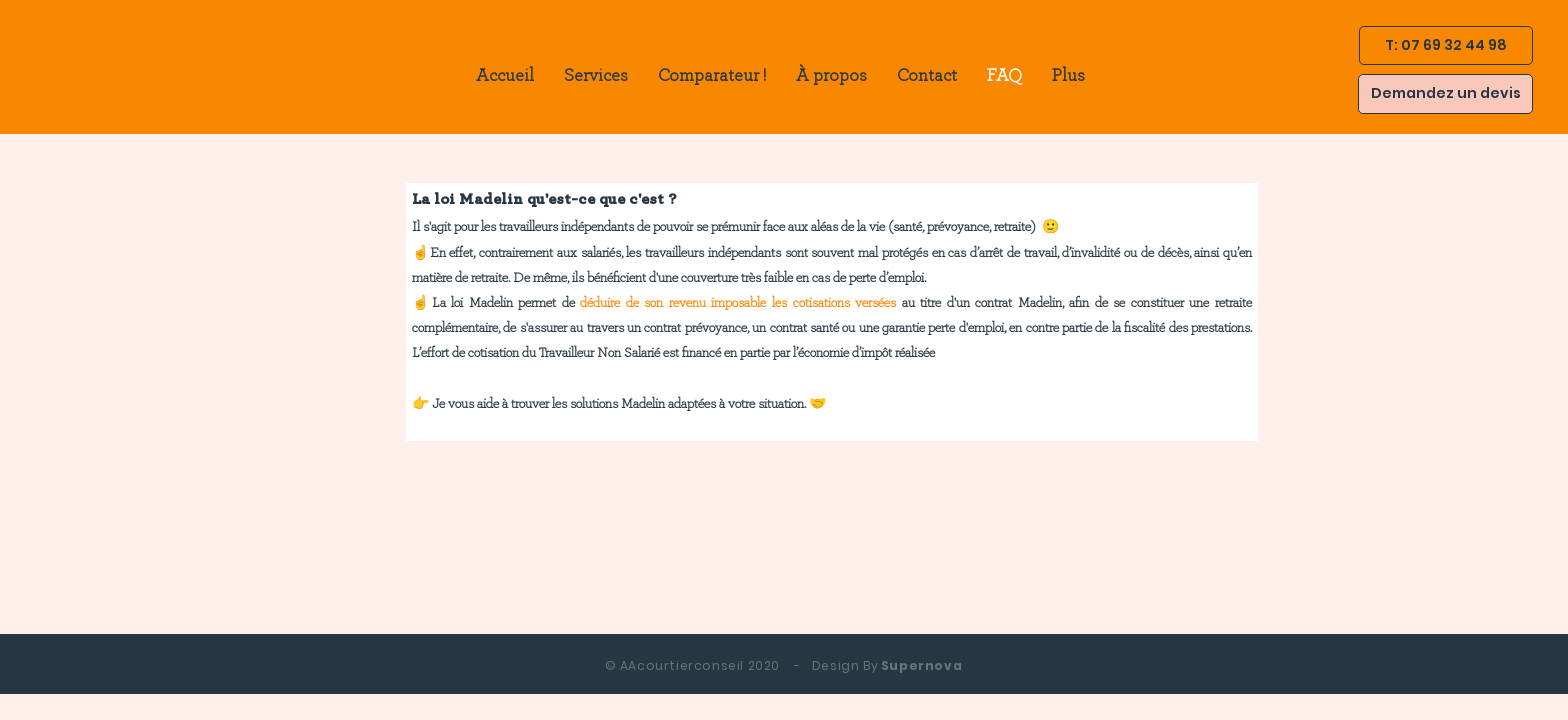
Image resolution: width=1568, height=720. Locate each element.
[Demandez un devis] (1445, 94)
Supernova (784, 665)
